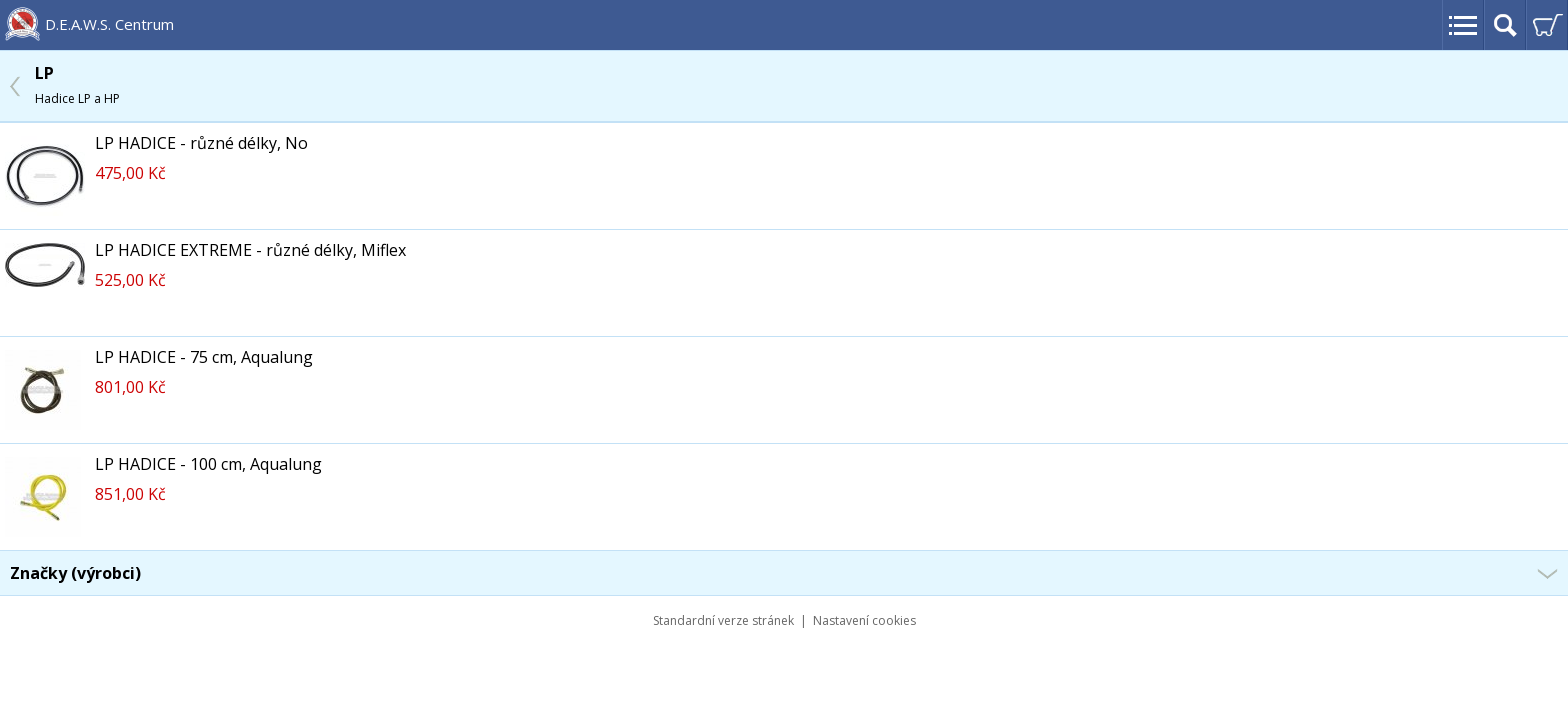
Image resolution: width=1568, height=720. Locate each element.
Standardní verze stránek (723, 620)
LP (77, 84)
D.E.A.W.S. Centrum (109, 24)
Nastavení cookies (864, 620)
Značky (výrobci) (75, 573)
